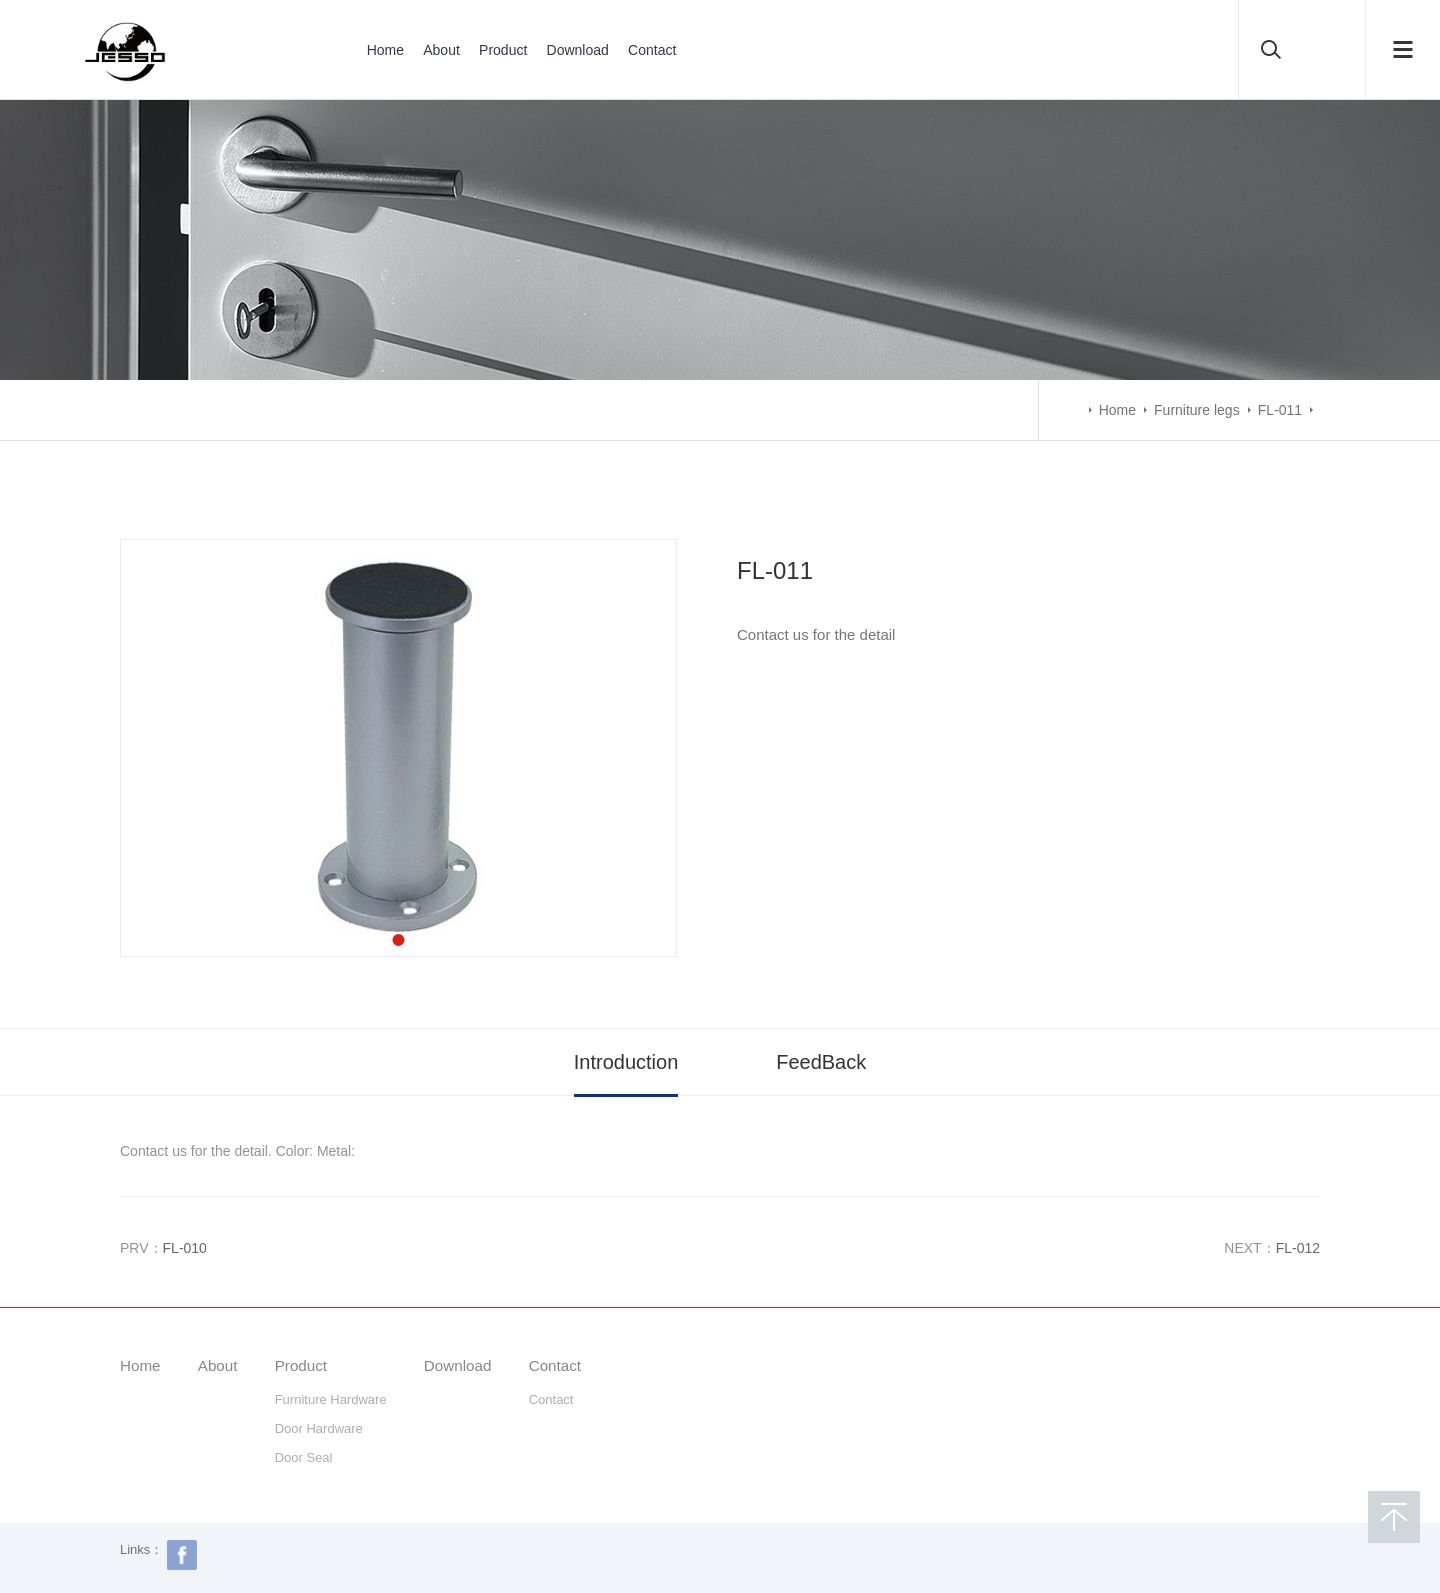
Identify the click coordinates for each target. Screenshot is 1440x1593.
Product (503, 50)
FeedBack (821, 1062)
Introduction (626, 1062)
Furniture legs (1197, 410)
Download (578, 50)
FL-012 (1298, 1248)
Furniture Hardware (331, 1399)
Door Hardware (319, 1428)
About (441, 50)
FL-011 (1280, 410)
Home (385, 50)
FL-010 (185, 1248)
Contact (652, 50)
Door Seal (304, 1457)
